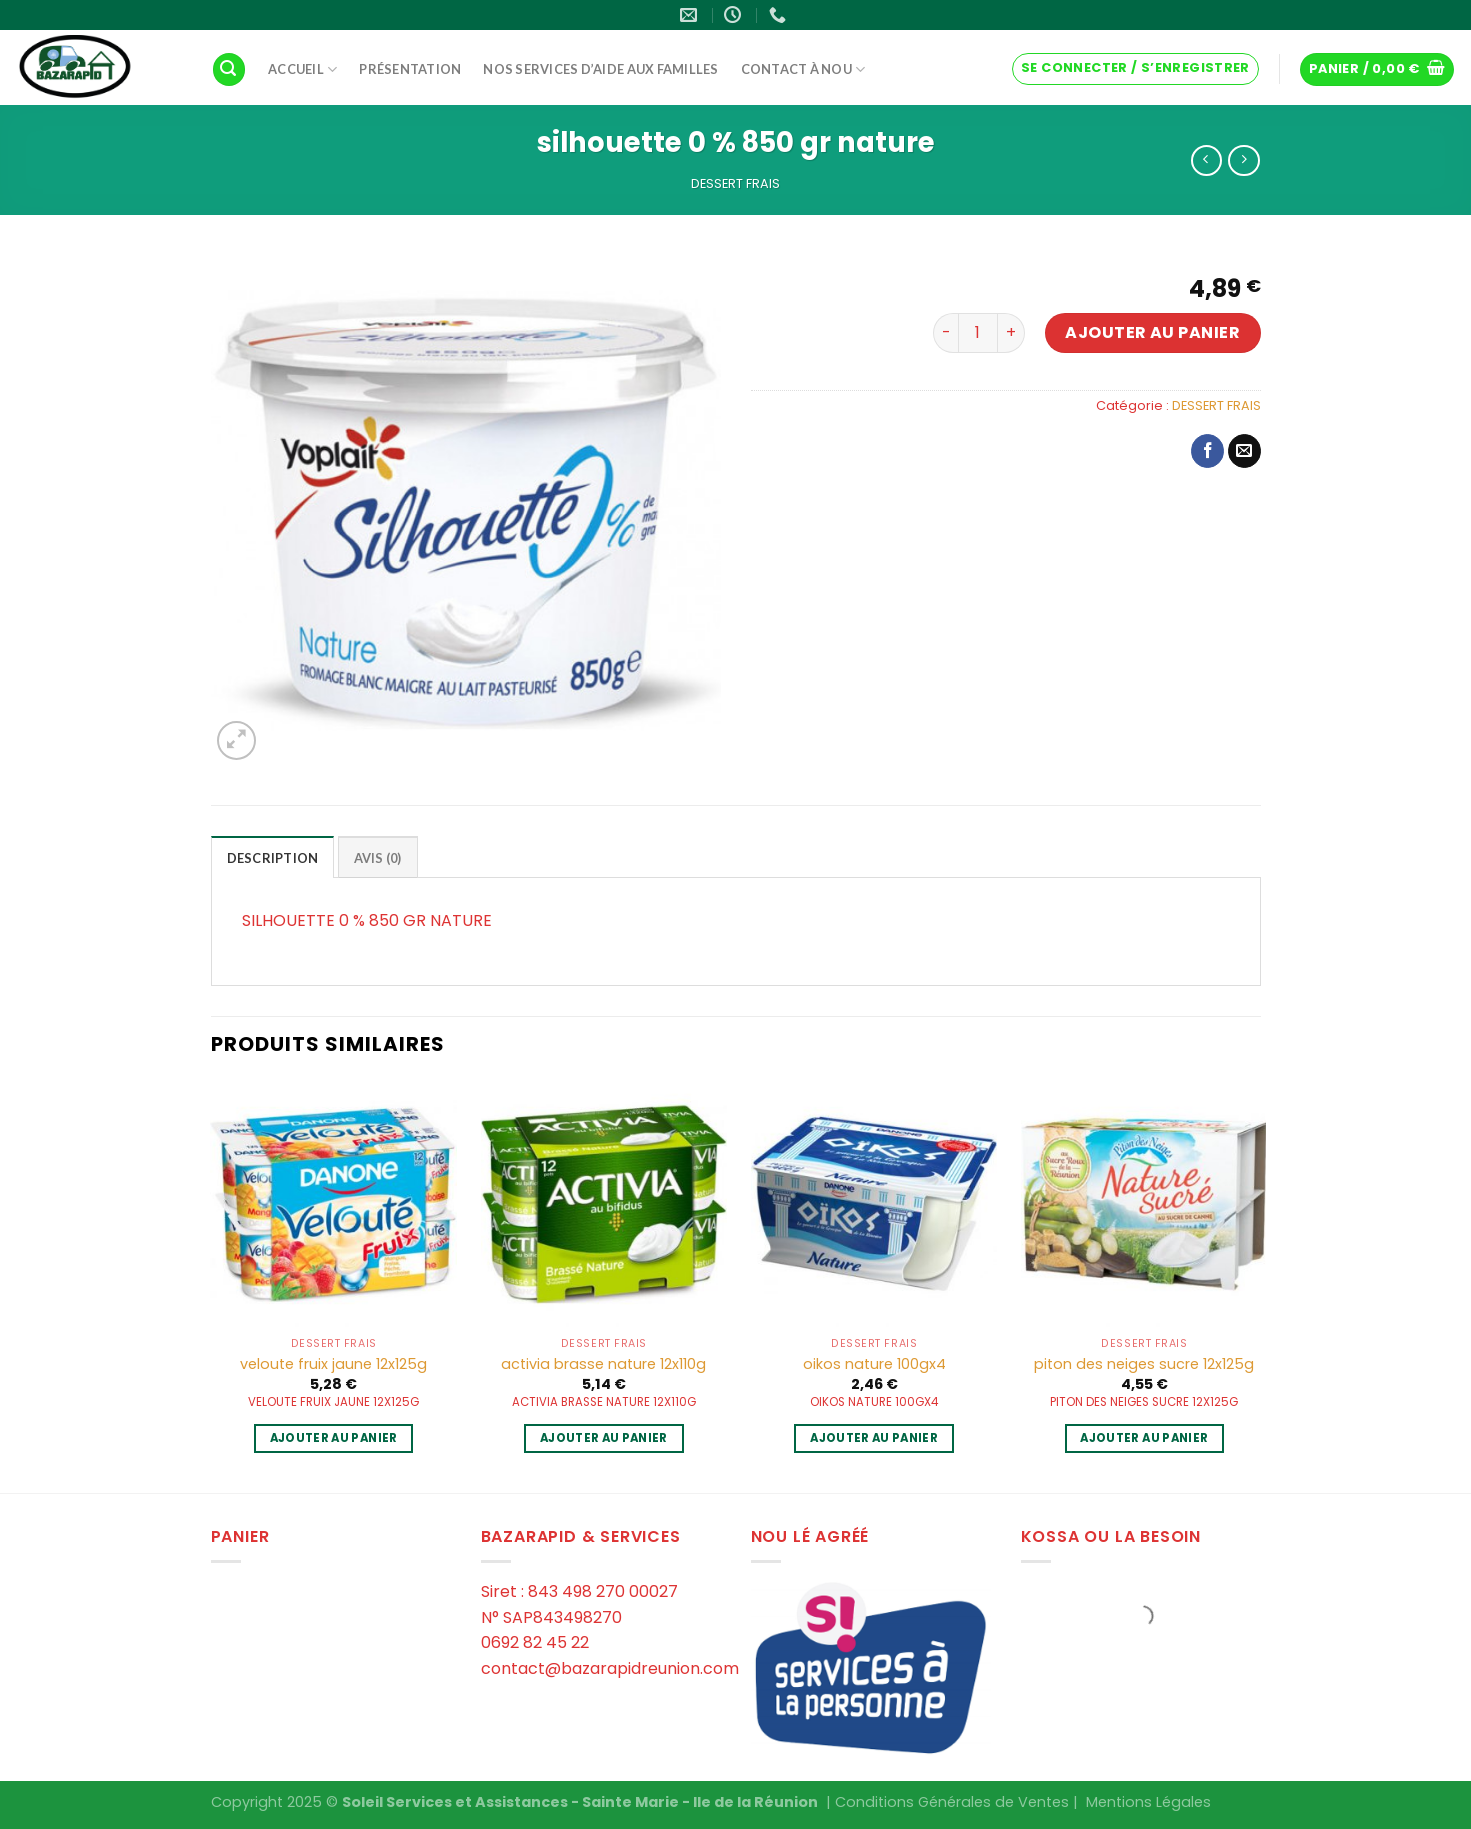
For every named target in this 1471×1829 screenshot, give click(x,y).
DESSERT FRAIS (735, 183)
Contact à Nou (803, 69)
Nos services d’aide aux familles (600, 69)
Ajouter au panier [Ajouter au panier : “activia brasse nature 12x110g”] (604, 1438)
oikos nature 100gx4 (874, 1364)
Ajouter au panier (1152, 332)
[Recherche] (229, 69)
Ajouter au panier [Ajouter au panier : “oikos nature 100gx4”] (874, 1438)
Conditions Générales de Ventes (952, 1802)
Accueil (302, 69)
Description (273, 858)
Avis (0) (378, 858)
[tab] (273, 857)
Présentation (410, 69)
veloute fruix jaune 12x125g (333, 1364)
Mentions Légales (1148, 1802)
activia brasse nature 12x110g (603, 1364)
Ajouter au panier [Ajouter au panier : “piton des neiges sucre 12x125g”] (1144, 1438)
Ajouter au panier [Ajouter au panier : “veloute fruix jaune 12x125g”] (334, 1438)
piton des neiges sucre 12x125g (1144, 1364)
